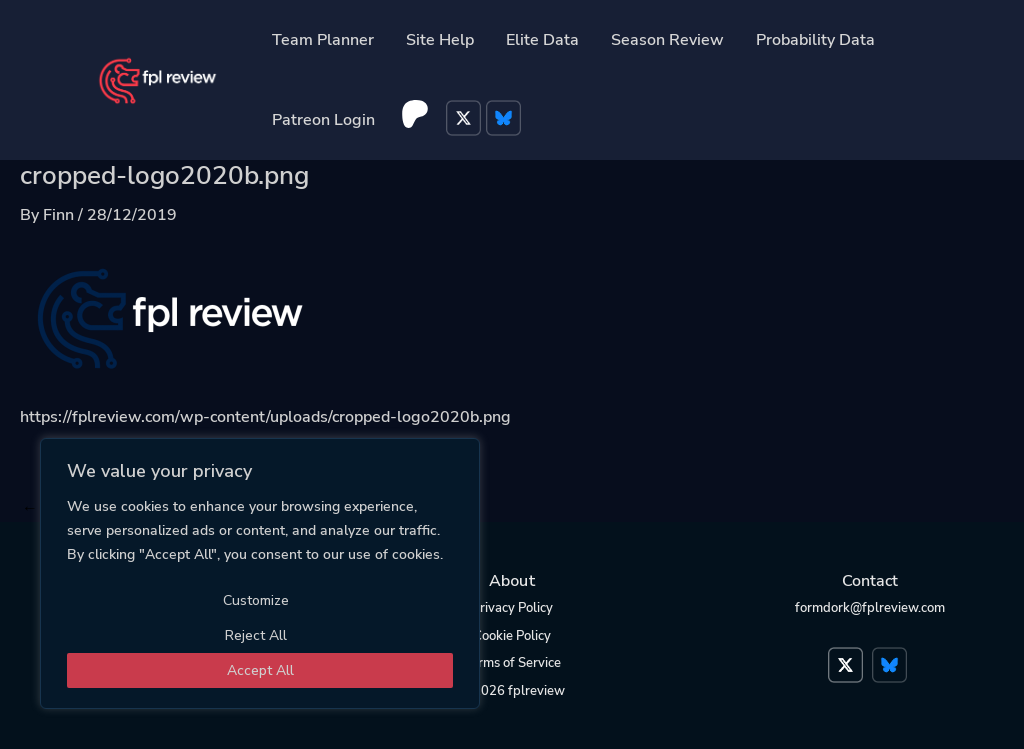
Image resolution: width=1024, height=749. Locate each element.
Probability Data (815, 40)
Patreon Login (323, 120)
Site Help (440, 40)
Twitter (466, 120)
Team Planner (323, 40)
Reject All (256, 635)
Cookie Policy (512, 636)
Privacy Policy (512, 608)
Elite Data (542, 40)
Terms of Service (512, 663)
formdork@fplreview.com (870, 608)
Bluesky (506, 120)
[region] (260, 573)
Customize (256, 600)
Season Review (667, 40)
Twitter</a (848, 655)
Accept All (260, 670)
